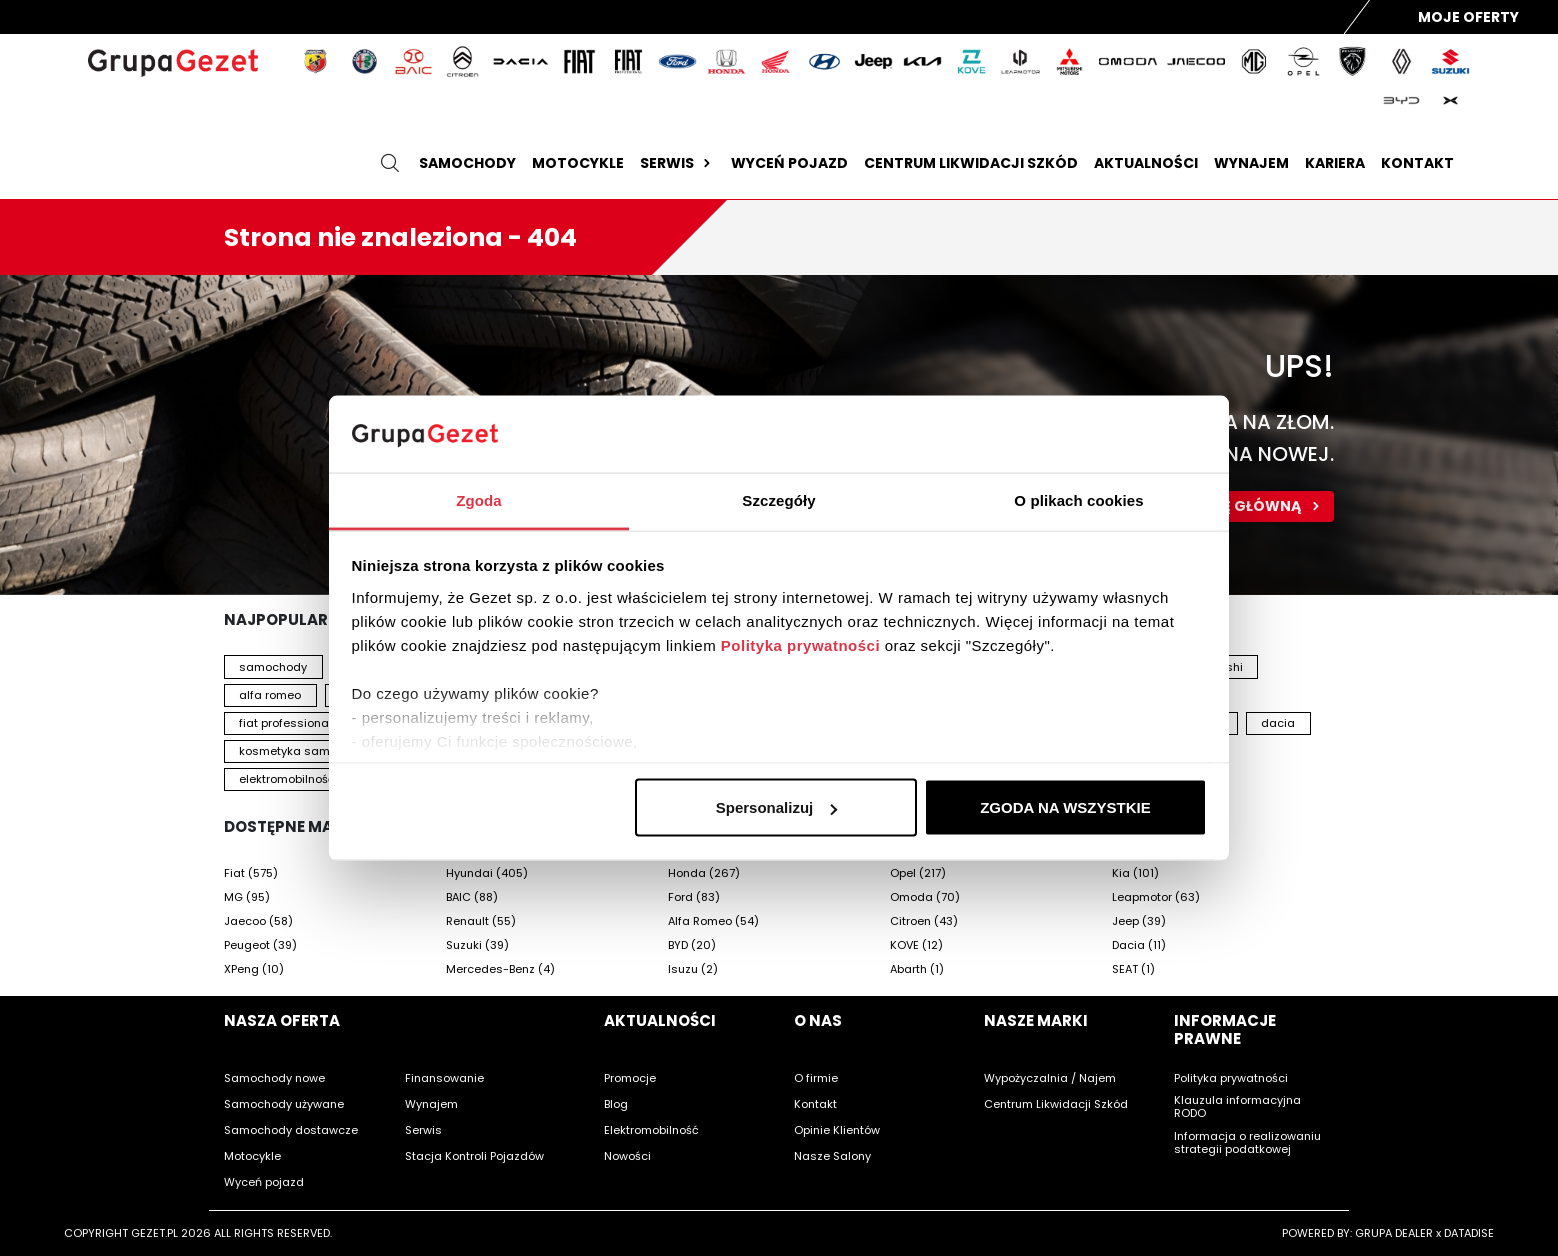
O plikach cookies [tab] (1078, 499)
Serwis (677, 163)
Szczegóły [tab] (778, 499)
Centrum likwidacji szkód (971, 163)
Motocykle (578, 163)
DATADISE (1469, 1233)
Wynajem (1251, 163)
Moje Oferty (1468, 17)
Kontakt (1417, 163)
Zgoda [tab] (479, 499)
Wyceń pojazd (789, 163)
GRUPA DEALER (1394, 1233)
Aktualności (1146, 163)
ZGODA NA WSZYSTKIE (1065, 807)
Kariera (1335, 163)
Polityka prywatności (800, 644)
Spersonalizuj (777, 807)
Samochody (467, 163)
